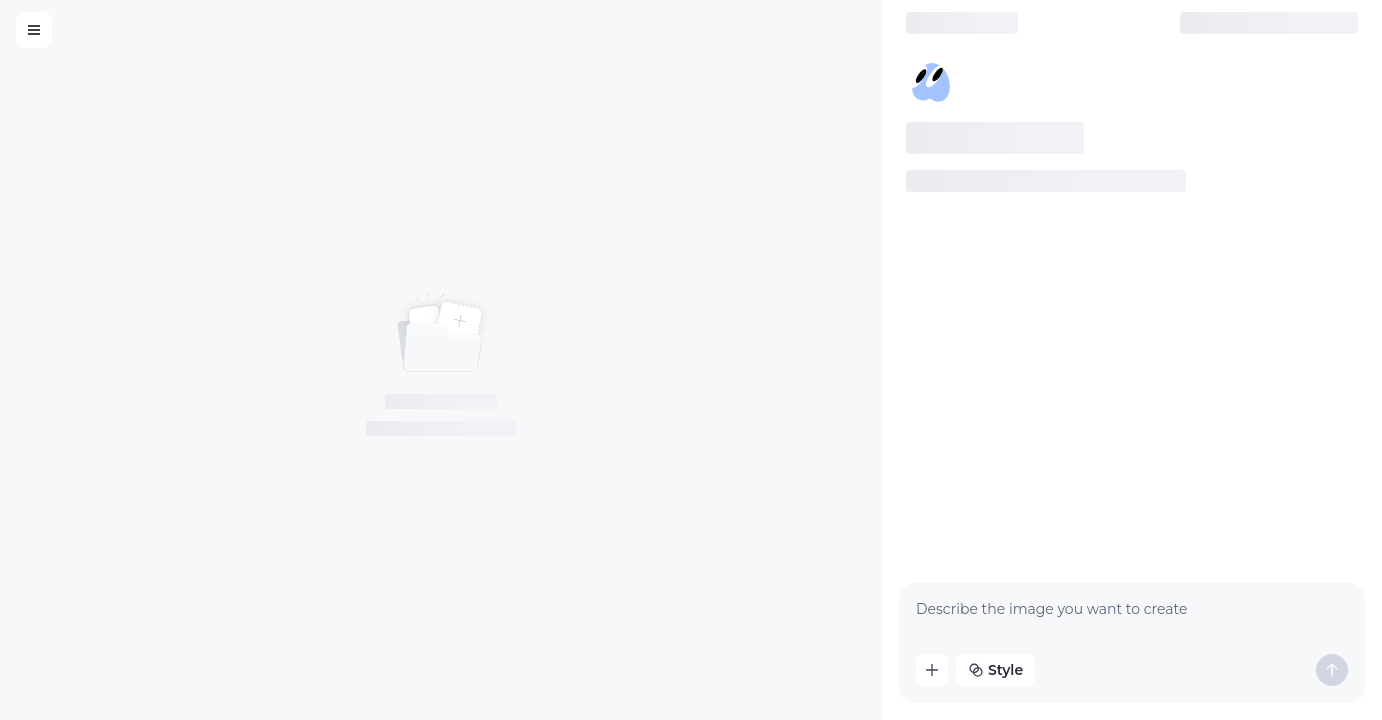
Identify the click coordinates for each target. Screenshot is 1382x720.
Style (995, 670)
